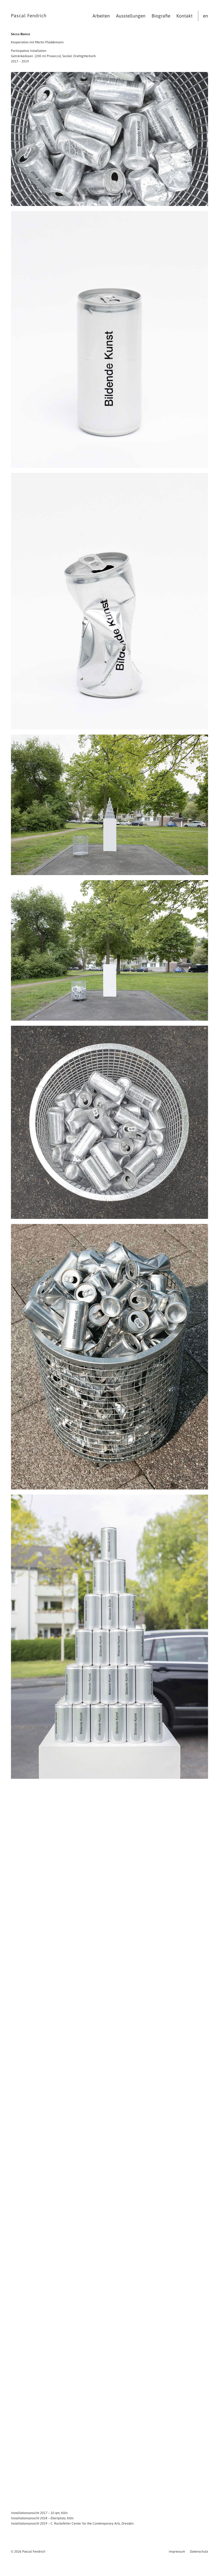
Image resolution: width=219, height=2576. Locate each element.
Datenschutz (199, 2551)
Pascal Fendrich (29, 15)
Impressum (177, 2551)
